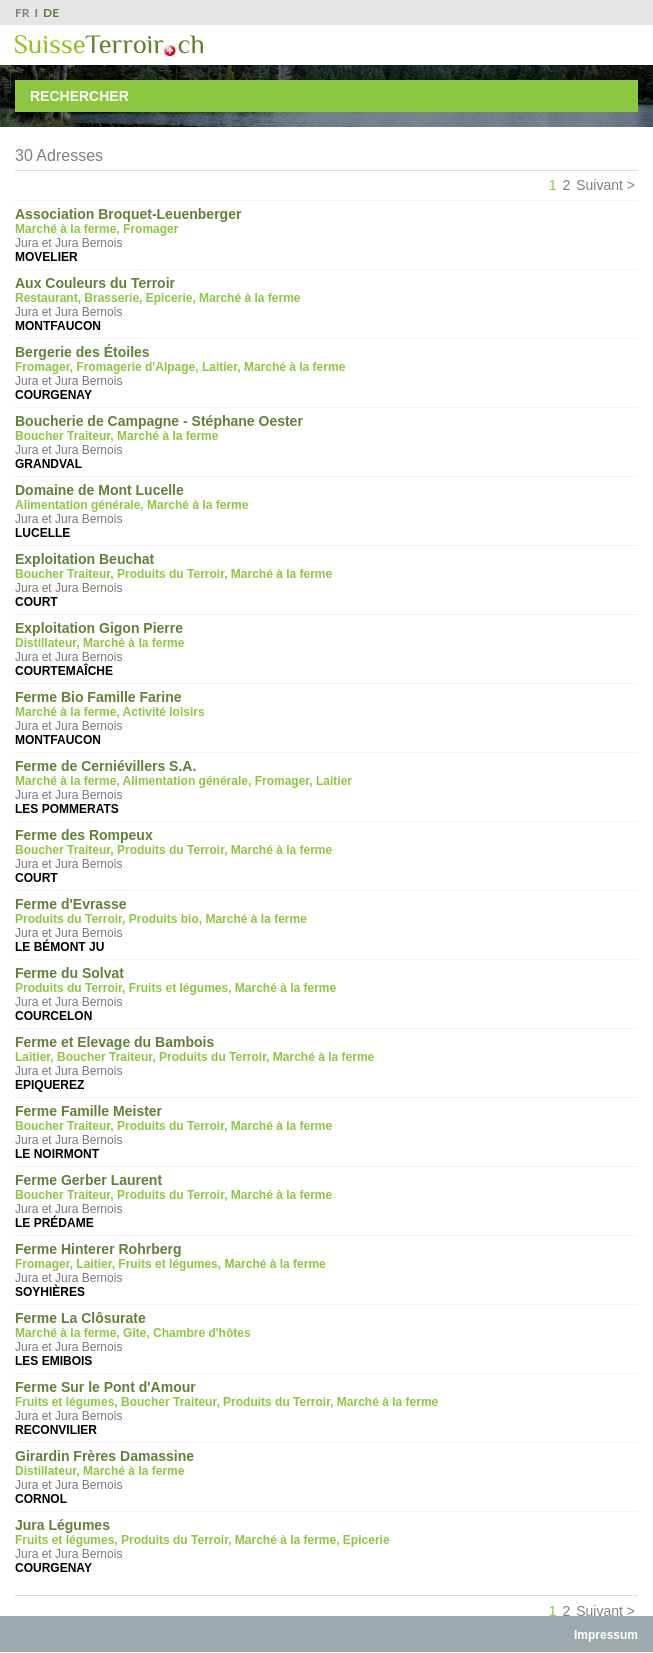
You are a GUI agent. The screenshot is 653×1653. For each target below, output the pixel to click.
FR (22, 12)
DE (51, 12)
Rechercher (79, 96)
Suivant (599, 185)
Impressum (606, 1635)
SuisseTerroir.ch (109, 45)
